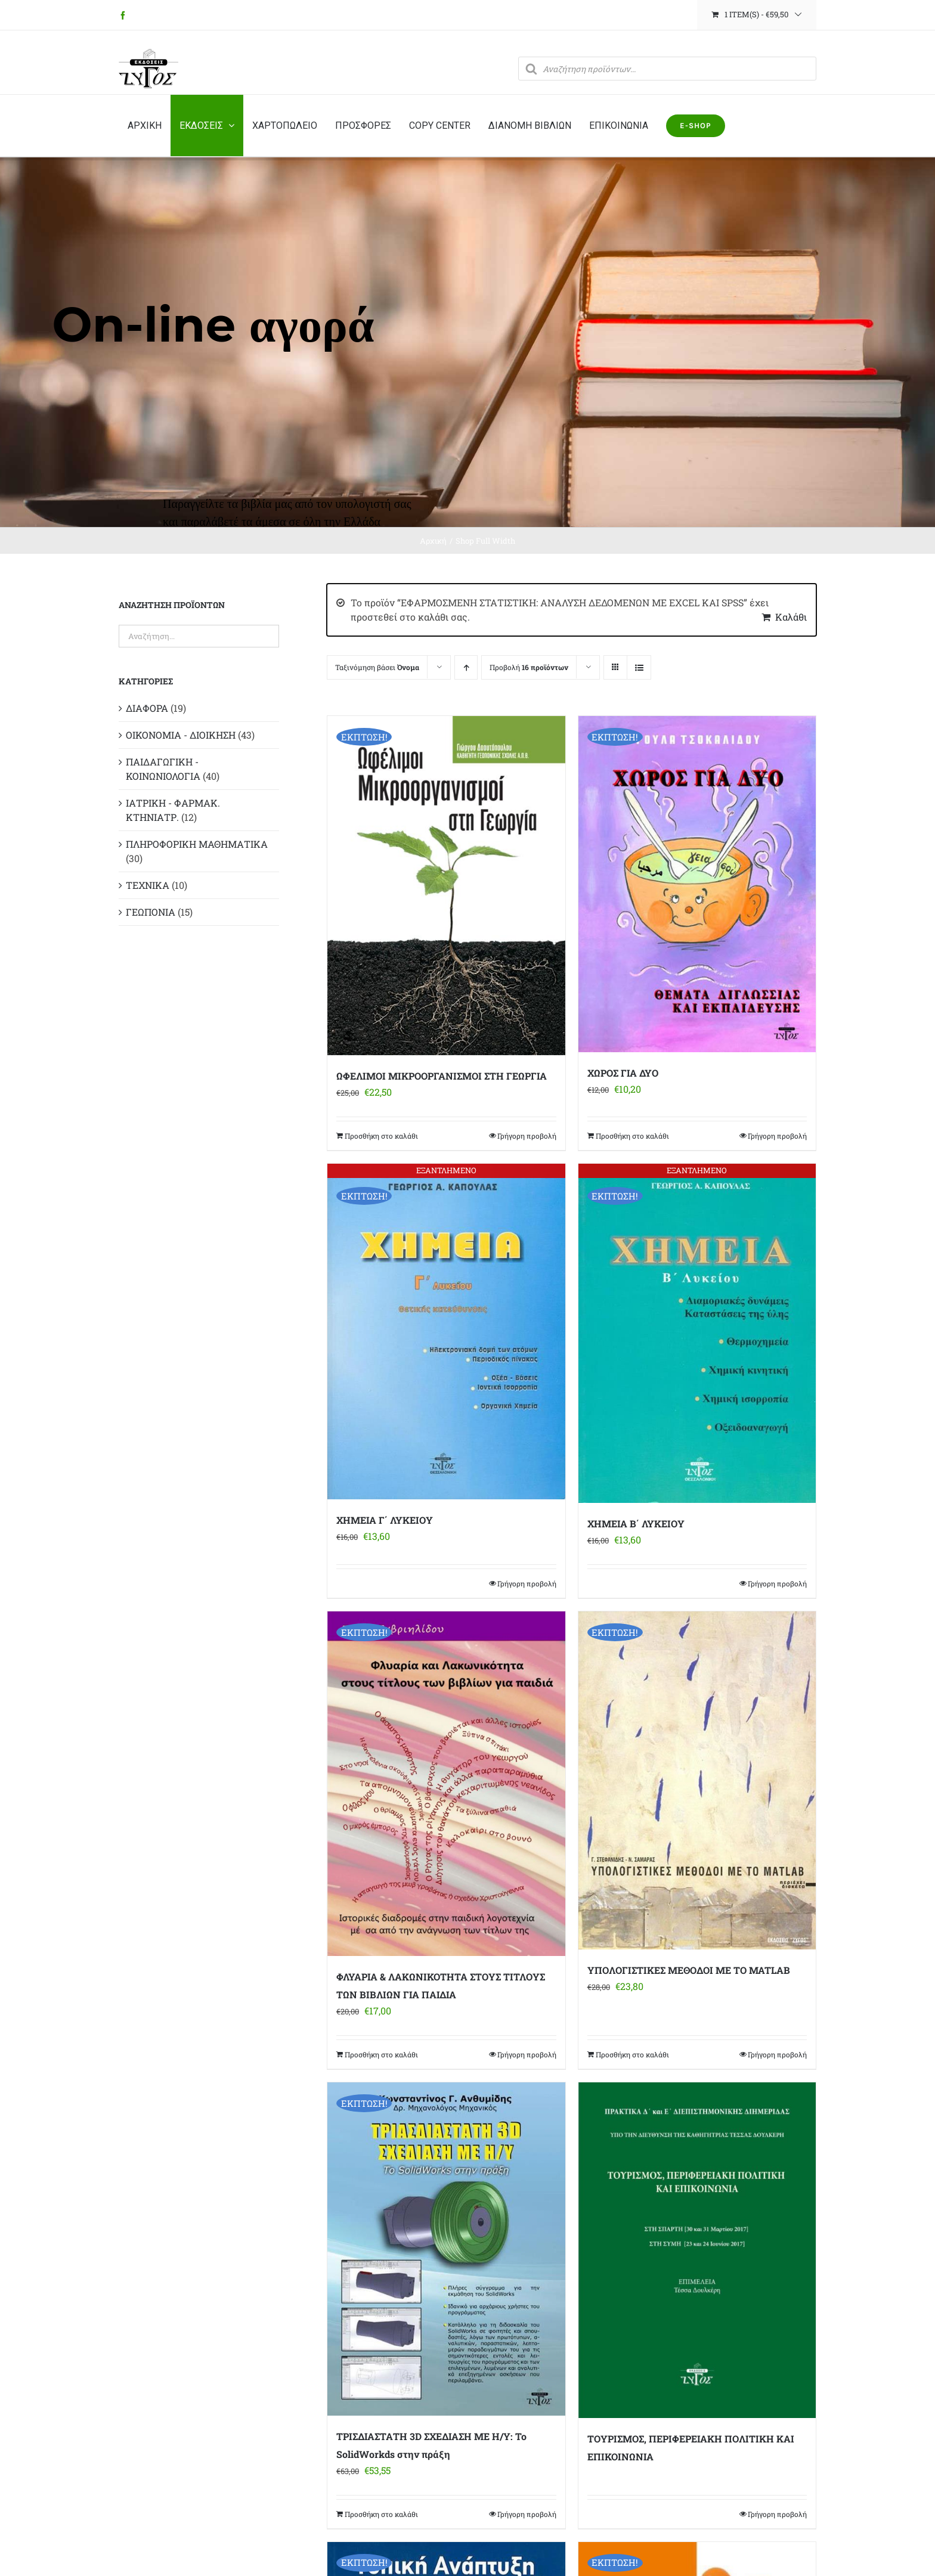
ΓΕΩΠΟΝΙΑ (150, 912)
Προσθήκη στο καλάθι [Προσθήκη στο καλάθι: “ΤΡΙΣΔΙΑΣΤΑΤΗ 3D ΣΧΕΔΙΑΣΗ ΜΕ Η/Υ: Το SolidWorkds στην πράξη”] (381, 2514)
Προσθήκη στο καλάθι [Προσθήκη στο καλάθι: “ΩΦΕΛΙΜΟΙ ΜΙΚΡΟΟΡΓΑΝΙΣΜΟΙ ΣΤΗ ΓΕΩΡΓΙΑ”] (381, 1135)
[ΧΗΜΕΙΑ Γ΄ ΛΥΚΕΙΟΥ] (446, 1331)
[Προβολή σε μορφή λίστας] (639, 667)
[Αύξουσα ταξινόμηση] (466, 667)
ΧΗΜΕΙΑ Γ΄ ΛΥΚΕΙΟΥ (384, 1520)
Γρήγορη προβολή (526, 1135)
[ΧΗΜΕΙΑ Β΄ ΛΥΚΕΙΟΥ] (697, 1334)
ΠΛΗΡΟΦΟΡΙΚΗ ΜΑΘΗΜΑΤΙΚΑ (197, 844)
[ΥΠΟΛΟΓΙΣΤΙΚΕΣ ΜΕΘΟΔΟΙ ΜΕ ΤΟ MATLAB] (697, 1780)
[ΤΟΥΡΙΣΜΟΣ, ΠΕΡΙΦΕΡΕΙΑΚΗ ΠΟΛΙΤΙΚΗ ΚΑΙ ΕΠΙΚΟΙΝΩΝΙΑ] (697, 2250)
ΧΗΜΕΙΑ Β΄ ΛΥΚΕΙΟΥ (636, 1523)
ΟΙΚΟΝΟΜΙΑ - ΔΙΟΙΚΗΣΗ (181, 735)
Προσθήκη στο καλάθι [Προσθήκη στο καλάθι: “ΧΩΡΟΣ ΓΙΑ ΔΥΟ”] (632, 1135)
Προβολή (529, 667)
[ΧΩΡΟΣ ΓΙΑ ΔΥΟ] (697, 884)
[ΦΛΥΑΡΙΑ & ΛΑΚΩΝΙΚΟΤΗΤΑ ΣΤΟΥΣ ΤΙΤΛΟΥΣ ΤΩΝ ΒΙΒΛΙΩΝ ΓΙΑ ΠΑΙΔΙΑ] (446, 1783)
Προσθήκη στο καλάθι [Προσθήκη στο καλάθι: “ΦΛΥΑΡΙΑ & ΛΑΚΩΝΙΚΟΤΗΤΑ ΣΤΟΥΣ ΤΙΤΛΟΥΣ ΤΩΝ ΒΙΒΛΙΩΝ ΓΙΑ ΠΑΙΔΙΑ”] (381, 2054)
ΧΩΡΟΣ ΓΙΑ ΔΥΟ (622, 1073)
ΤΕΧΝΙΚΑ (147, 885)
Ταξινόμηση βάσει (377, 667)
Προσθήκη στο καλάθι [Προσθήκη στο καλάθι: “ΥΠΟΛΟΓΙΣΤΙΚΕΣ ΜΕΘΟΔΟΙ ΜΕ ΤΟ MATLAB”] (632, 2054)
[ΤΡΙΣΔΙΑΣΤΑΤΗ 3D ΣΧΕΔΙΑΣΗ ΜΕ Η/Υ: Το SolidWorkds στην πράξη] (446, 2248)
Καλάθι (791, 616)
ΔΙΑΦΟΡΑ (147, 708)
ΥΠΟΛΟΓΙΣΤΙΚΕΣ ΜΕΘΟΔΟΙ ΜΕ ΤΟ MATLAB (688, 1970)
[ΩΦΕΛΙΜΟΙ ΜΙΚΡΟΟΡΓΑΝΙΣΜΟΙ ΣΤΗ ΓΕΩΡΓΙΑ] (446, 885)
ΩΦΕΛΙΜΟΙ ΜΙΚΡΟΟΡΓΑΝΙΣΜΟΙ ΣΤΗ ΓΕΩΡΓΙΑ (441, 1076)
